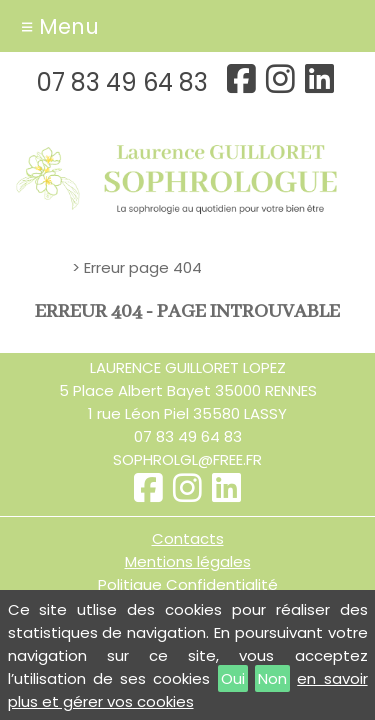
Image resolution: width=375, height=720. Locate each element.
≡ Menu (60, 26)
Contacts (188, 538)
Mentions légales (188, 561)
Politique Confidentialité (188, 584)
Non (272, 678)
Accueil (41, 267)
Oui (233, 678)
